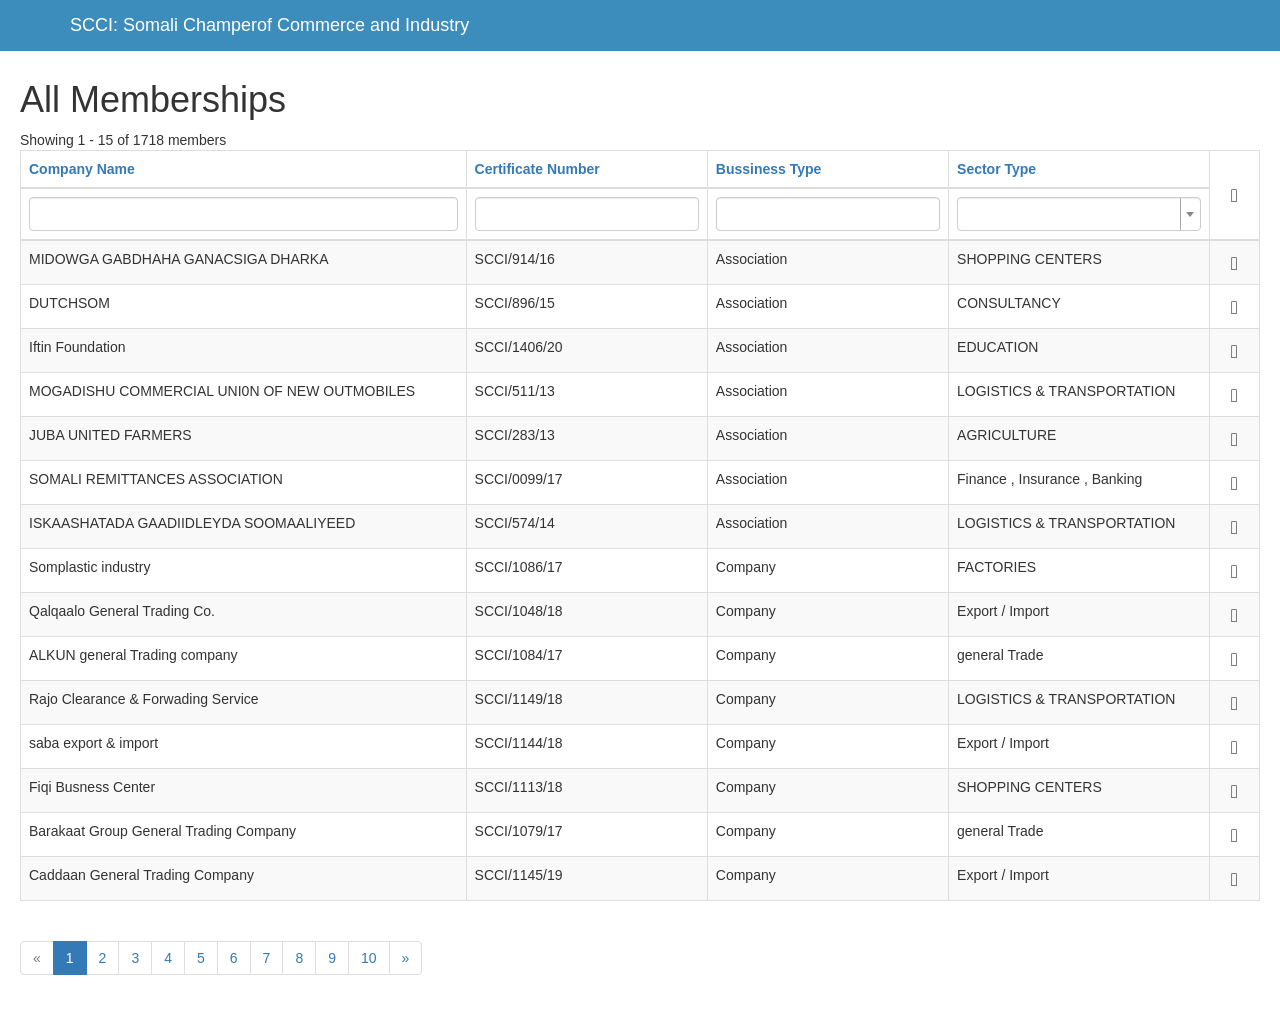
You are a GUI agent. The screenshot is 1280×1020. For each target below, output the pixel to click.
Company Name (82, 169)
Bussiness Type (769, 169)
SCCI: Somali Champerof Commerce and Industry (269, 25)
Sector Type (996, 169)
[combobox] (1079, 214)
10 (369, 958)
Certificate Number (537, 169)
